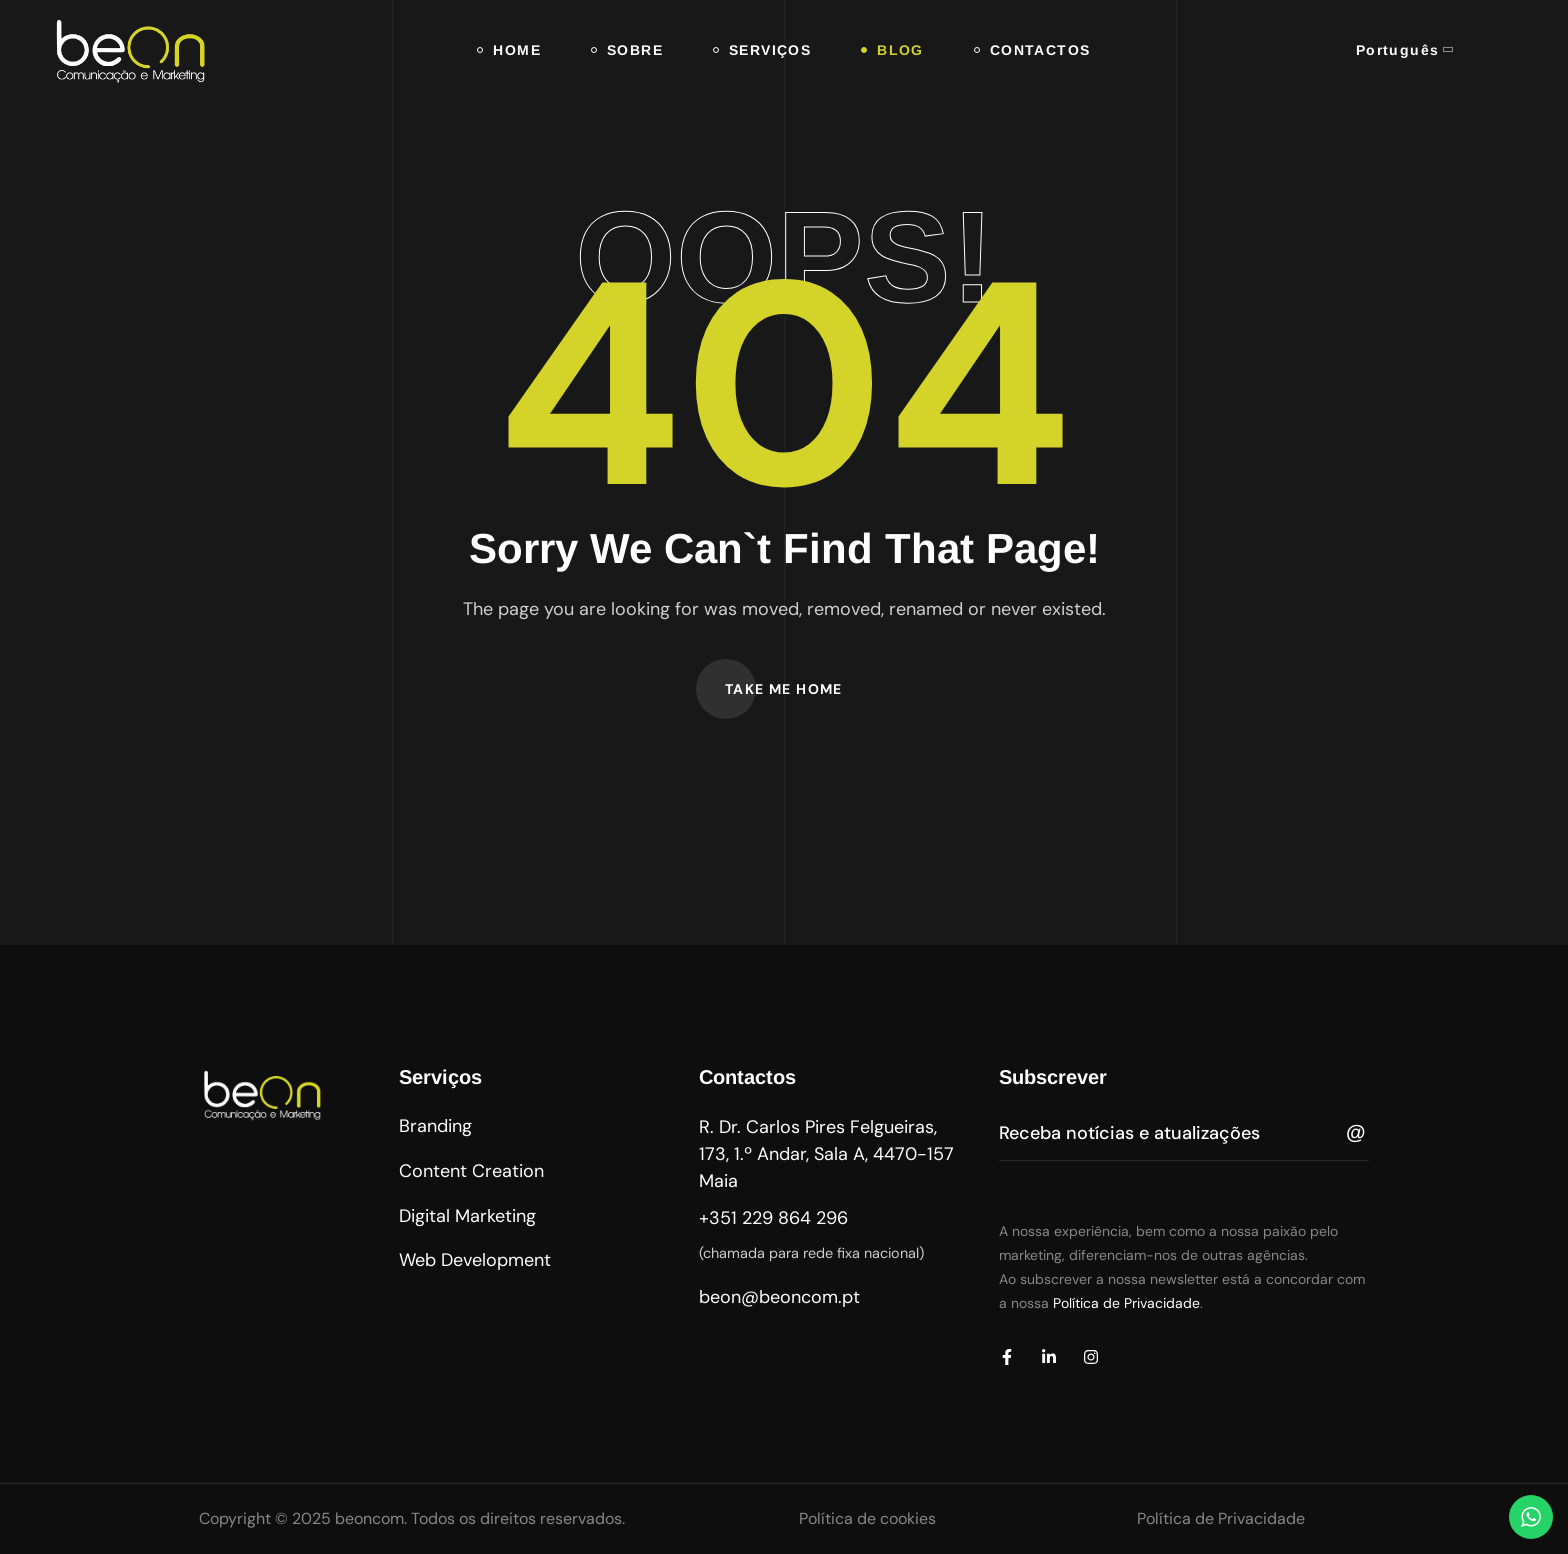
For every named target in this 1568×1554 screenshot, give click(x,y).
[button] (784, 689)
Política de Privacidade (1126, 1303)
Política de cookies (867, 1518)
